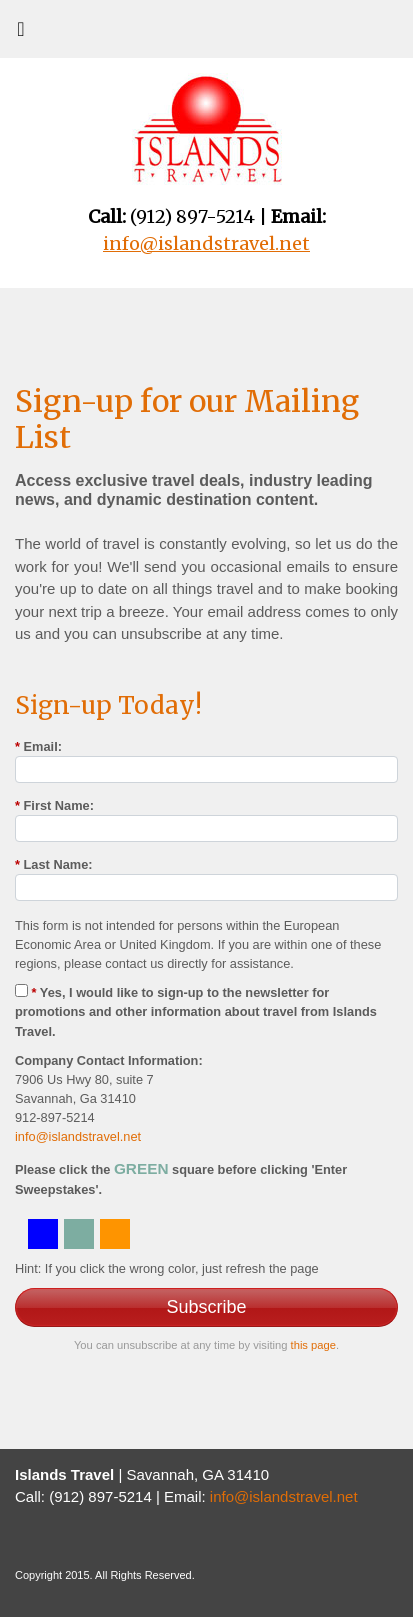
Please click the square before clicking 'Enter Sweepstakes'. (181, 1178)
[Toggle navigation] (21, 34)
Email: (38, 746)
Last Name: (54, 864)
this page (313, 1345)
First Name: (54, 805)
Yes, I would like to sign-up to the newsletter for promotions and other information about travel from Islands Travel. (196, 1011)
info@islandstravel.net (78, 1136)
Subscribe (206, 1307)
